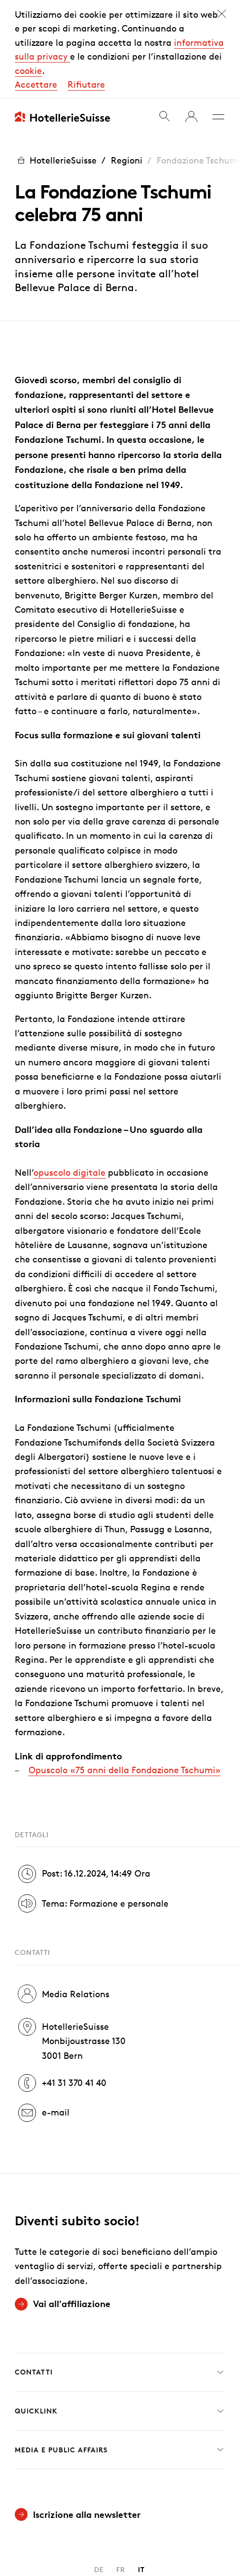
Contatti (119, 2273)
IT (141, 2471)
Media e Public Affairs (119, 2351)
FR (120, 2471)
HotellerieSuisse (56, 62)
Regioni (126, 61)
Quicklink (119, 2312)
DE (99, 2471)
